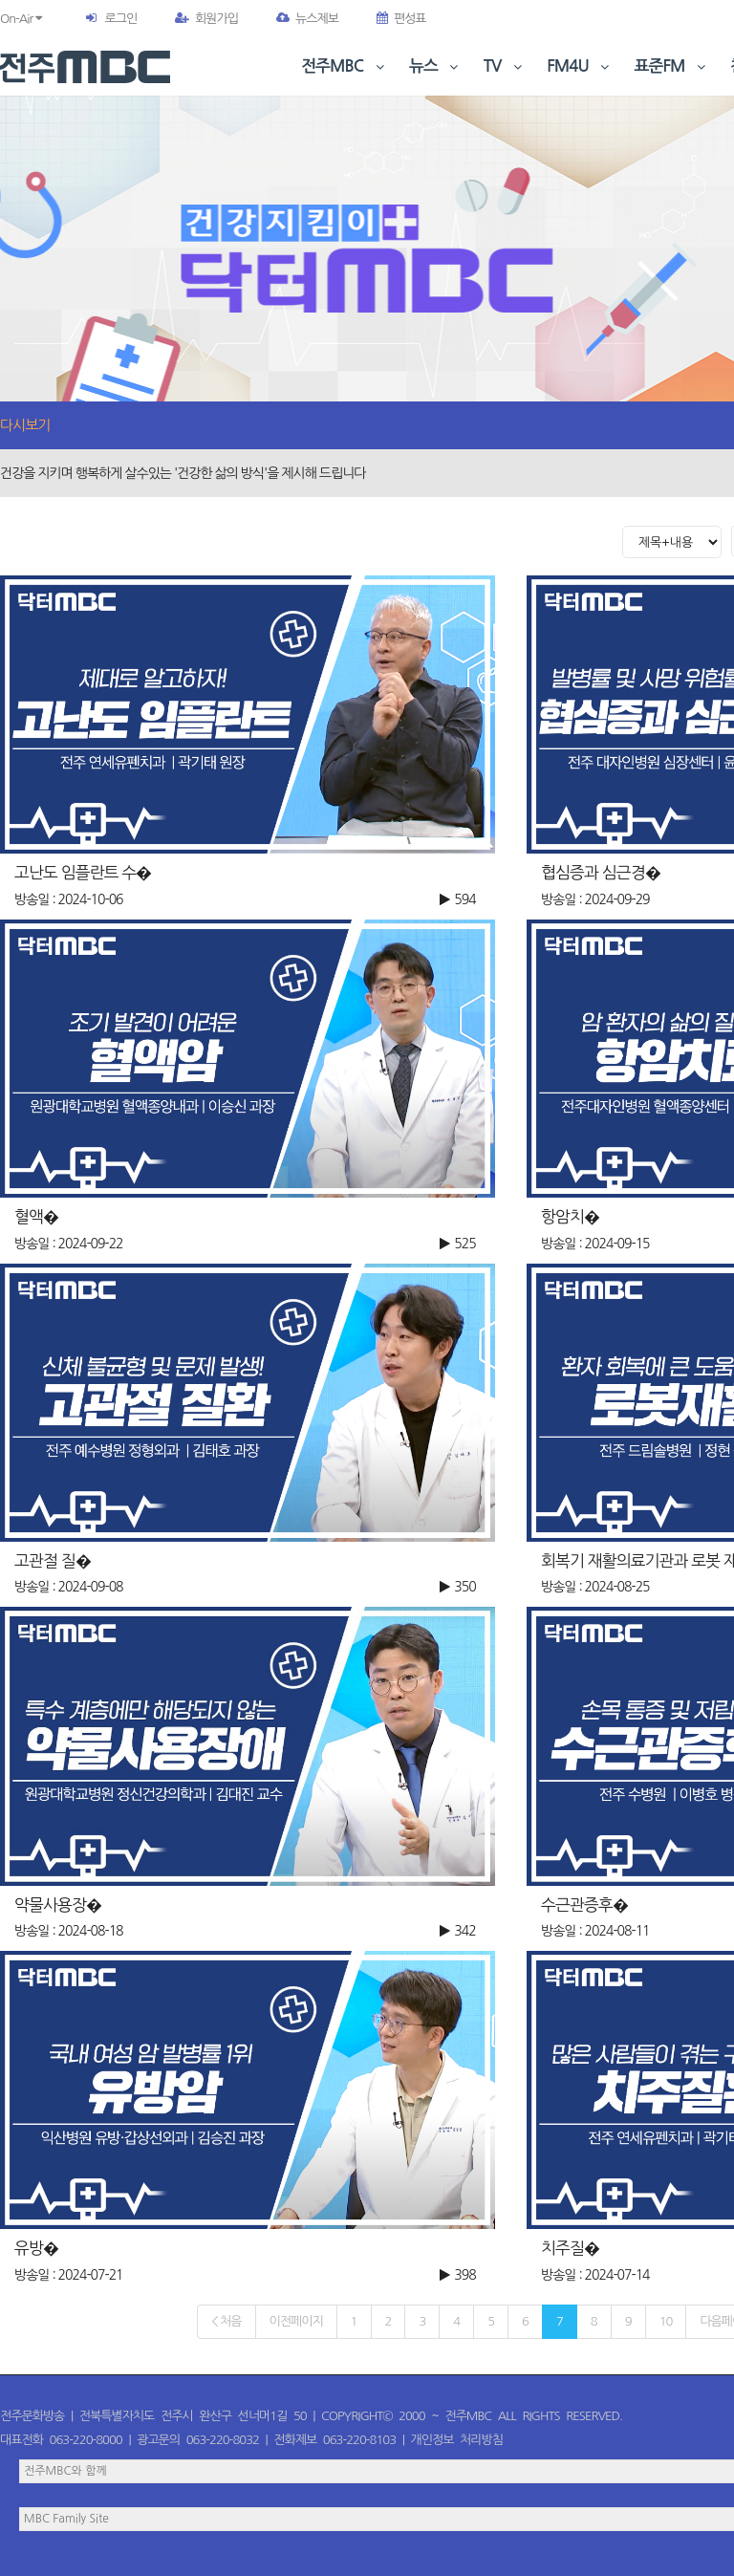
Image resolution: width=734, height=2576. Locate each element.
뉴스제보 (307, 18)
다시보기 (25, 425)
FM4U (580, 66)
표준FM (672, 66)
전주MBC (344, 66)
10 (666, 2321)
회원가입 (206, 18)
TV (505, 66)
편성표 (401, 18)
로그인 (120, 18)
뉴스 (436, 66)
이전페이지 (296, 2321)
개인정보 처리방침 (457, 2440)
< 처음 (226, 2321)
